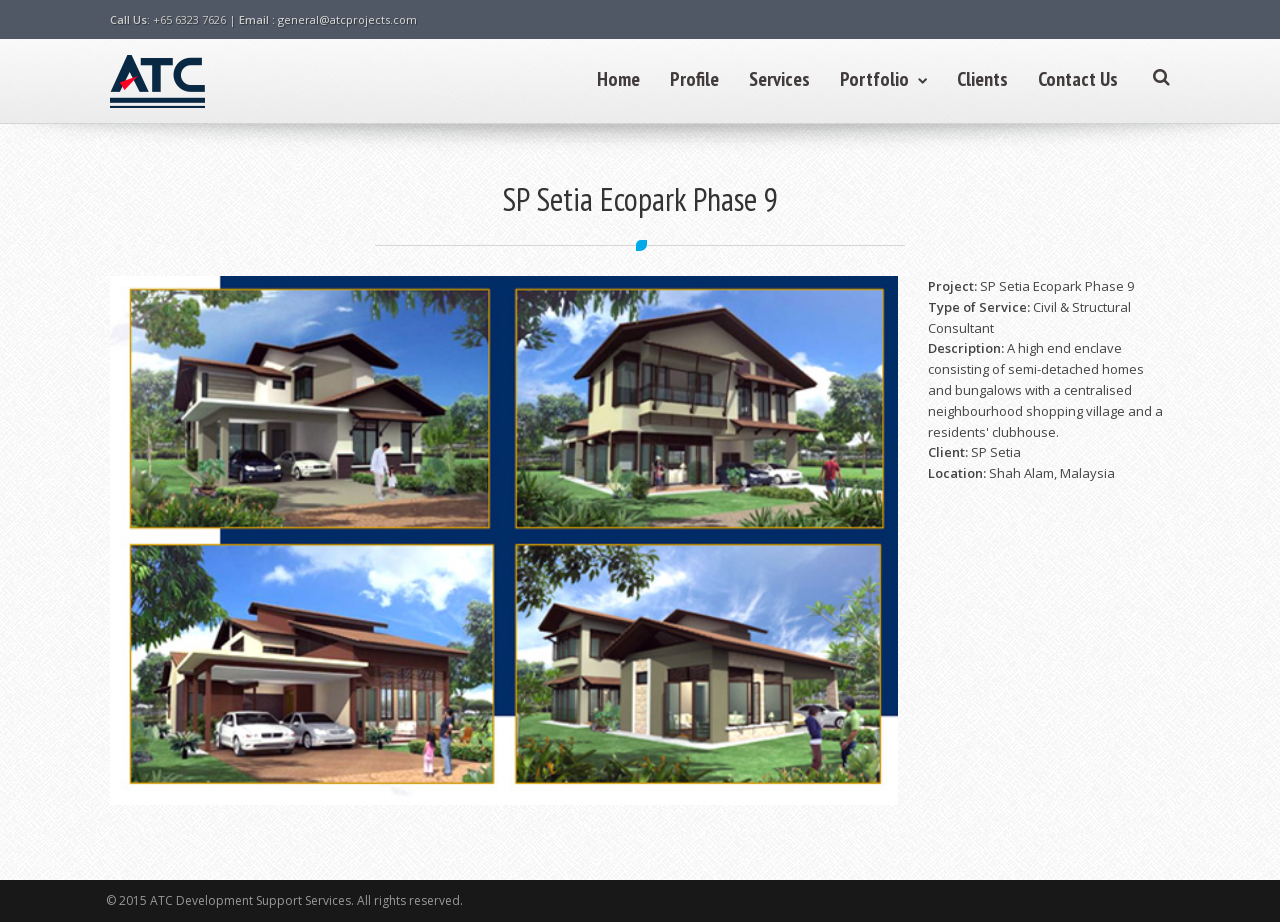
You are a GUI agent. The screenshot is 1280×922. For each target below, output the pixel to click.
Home (618, 79)
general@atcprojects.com (347, 19)
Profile (694, 79)
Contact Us (1078, 79)
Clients (982, 79)
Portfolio (883, 79)
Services (779, 79)
